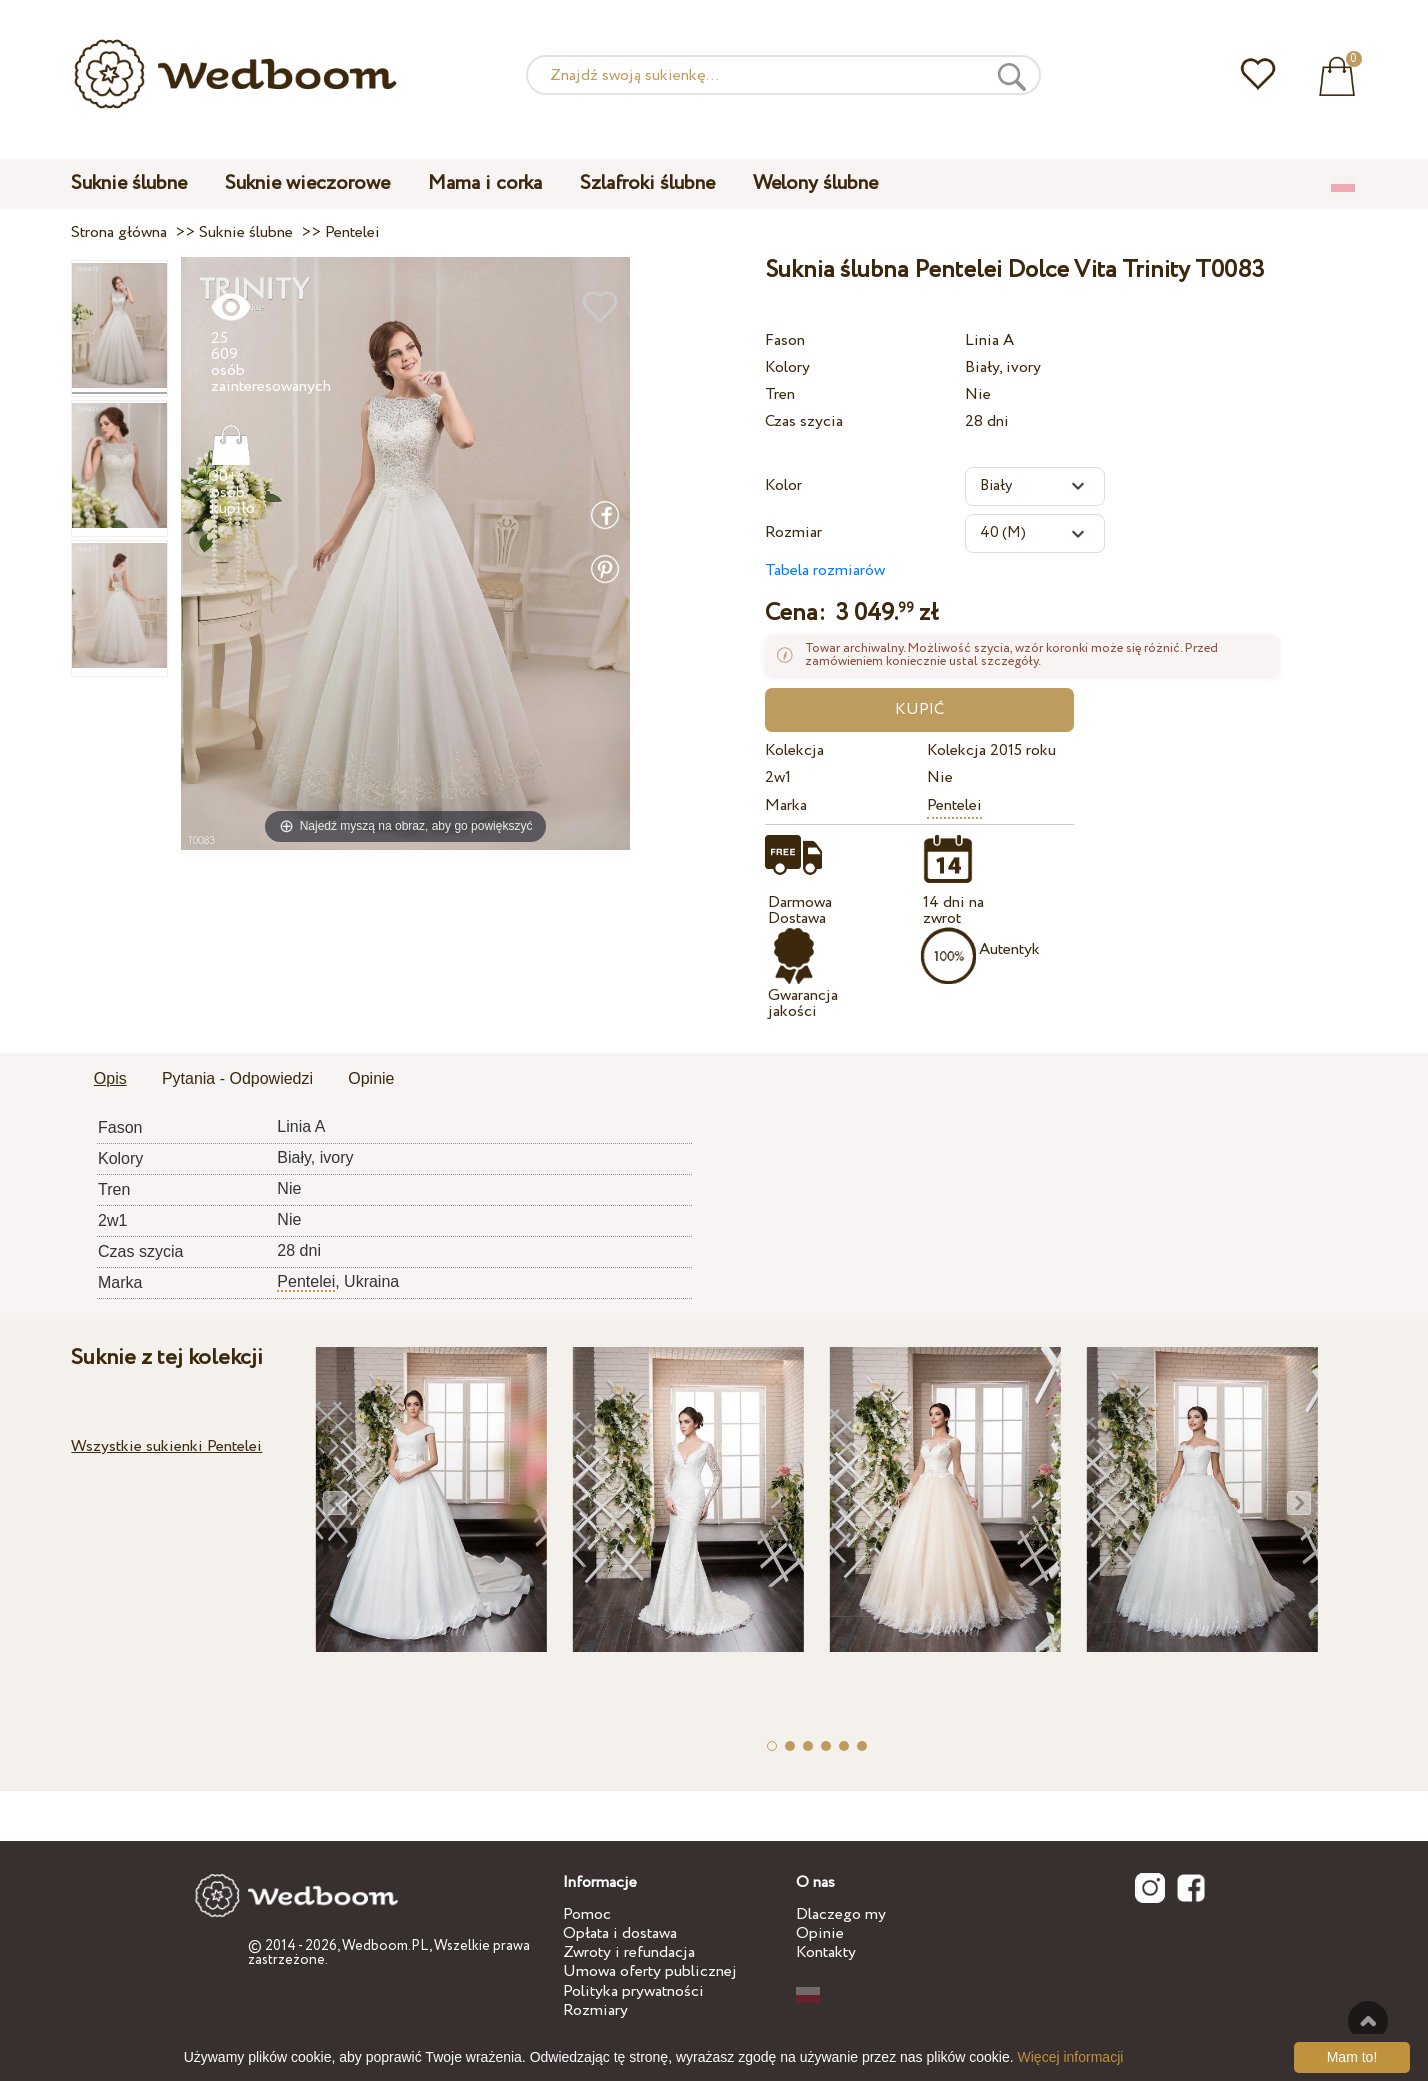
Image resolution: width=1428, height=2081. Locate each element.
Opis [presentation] (110, 1078)
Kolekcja (794, 750)
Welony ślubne (815, 183)
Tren (780, 394)
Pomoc (587, 1914)
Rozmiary (595, 2010)
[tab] (110, 1080)
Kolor (783, 485)
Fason (785, 340)
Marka (786, 805)
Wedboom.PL (385, 1946)
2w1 (778, 777)
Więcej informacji (1071, 2057)
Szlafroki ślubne (647, 183)
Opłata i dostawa (620, 1933)
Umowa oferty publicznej (650, 1971)
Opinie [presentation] (371, 1078)
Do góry (1368, 2021)
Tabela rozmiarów (825, 570)
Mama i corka (485, 183)
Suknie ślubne (129, 183)
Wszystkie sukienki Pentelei (166, 1446)
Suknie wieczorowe (307, 183)
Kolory (787, 367)
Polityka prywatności (633, 1991)
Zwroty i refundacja (629, 1952)
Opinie (820, 1933)
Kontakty (826, 1952)
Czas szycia (804, 421)
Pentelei (954, 805)
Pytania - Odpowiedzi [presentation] (237, 1078)
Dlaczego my (841, 1914)
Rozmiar (793, 532)
